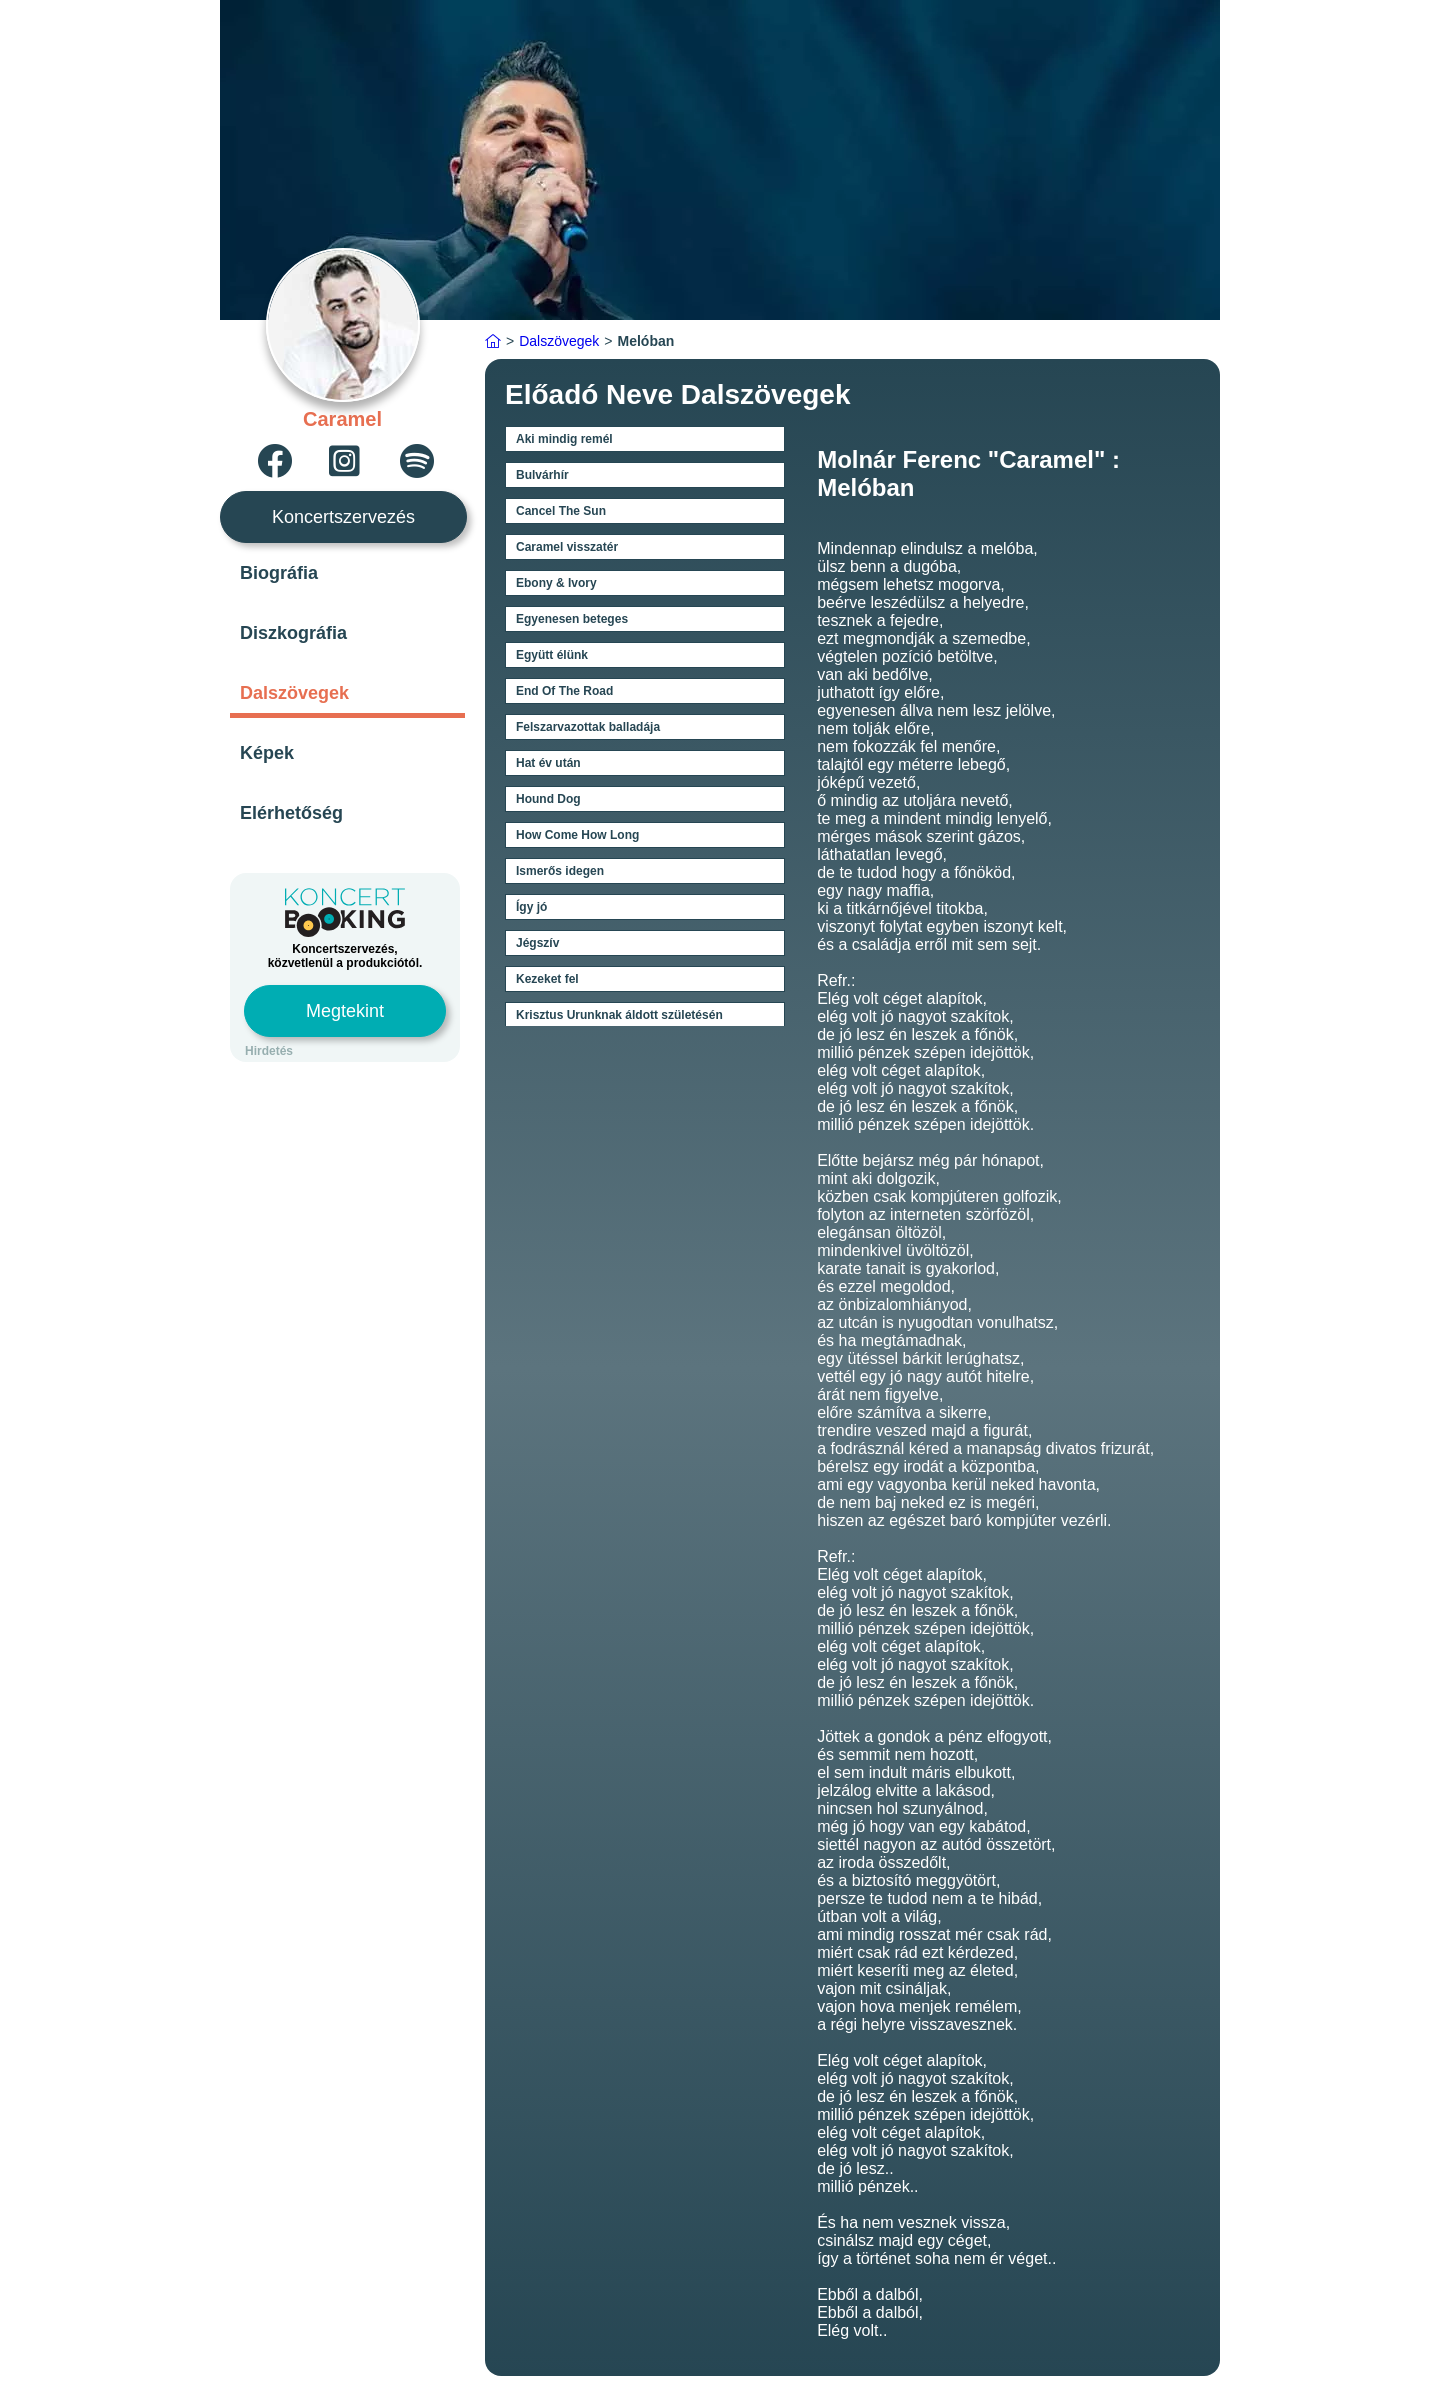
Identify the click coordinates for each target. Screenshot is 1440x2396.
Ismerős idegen (560, 871)
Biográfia (279, 573)
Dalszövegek (294, 693)
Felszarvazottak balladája (588, 727)
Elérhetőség (291, 813)
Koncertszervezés (343, 517)
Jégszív (537, 943)
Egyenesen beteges (572, 619)
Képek (267, 753)
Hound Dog (548, 799)
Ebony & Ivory (556, 583)
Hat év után (548, 763)
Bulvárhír (542, 475)
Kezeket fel (547, 979)
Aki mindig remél (564, 439)
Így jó (531, 907)
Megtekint (345, 1011)
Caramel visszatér (567, 547)
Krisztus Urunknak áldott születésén (619, 1015)
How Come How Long (577, 835)
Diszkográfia (293, 633)
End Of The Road (564, 691)
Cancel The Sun (561, 511)
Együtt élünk (552, 655)
